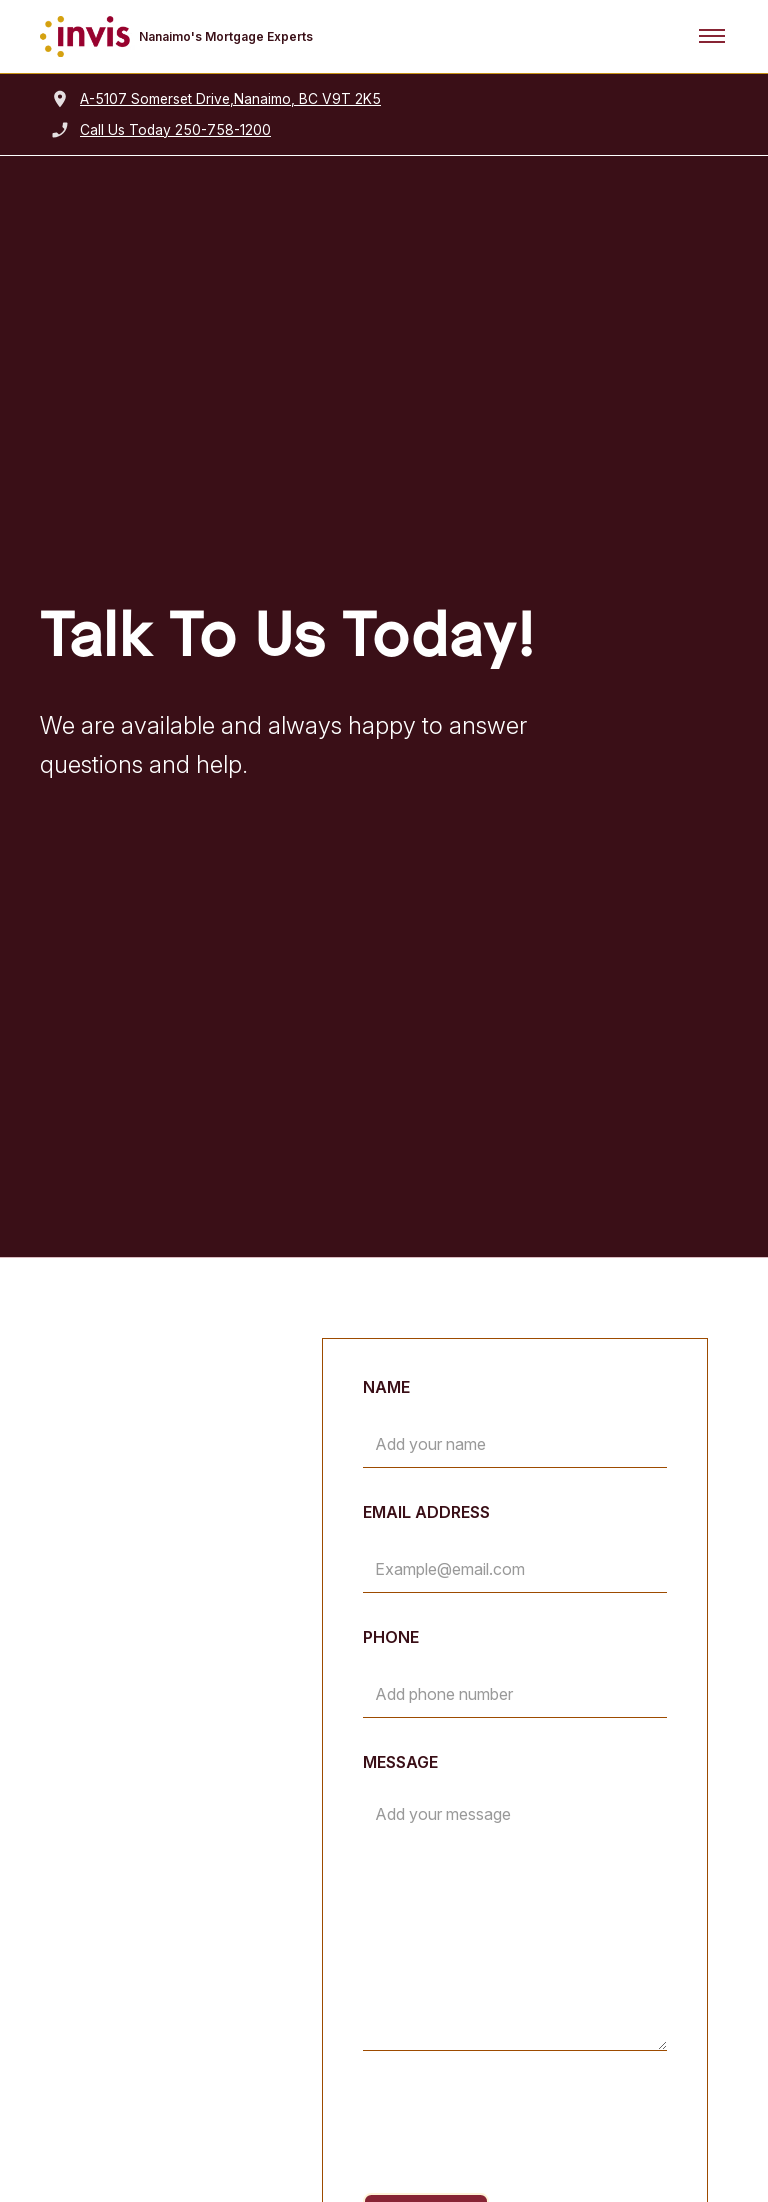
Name (386, 1387)
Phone (391, 1637)
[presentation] (515, 2126)
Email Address (426, 1512)
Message (400, 1762)
